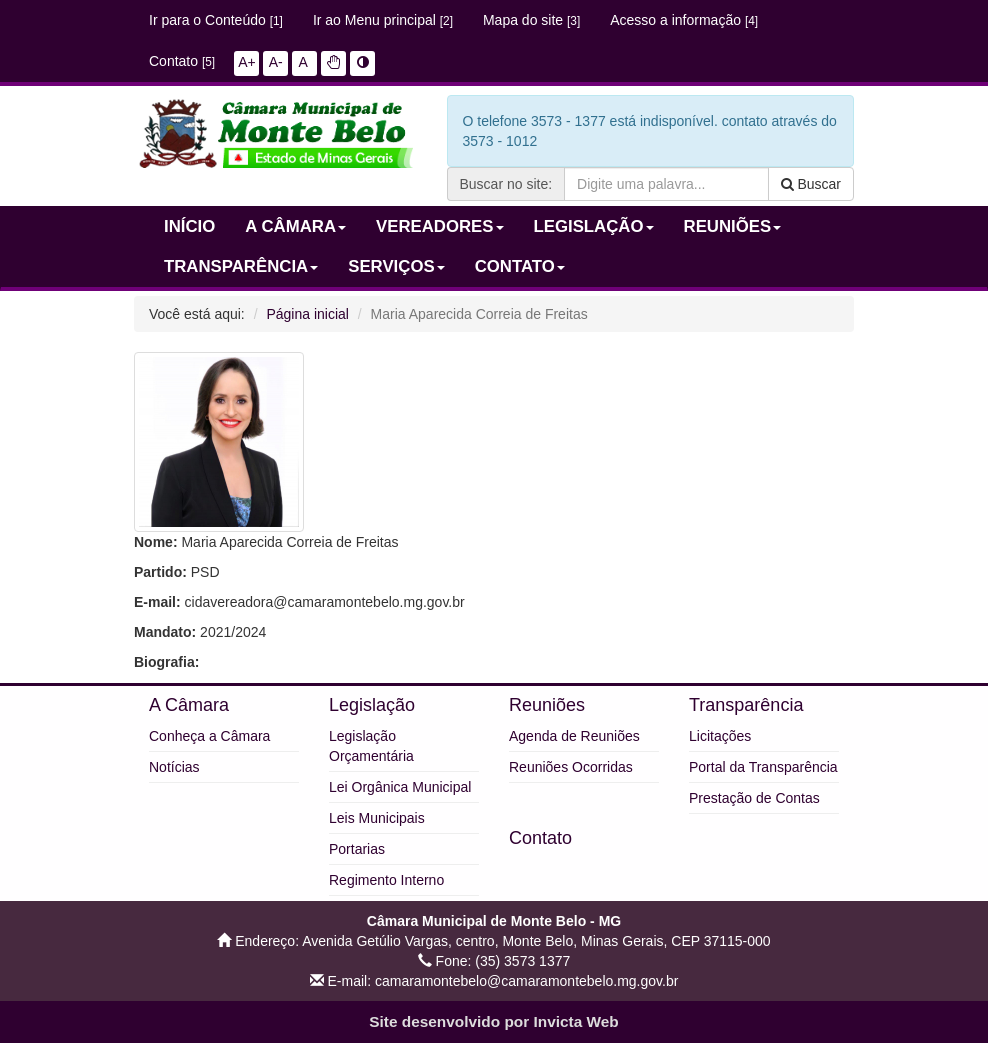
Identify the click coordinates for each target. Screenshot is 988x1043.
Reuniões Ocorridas (571, 767)
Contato (182, 61)
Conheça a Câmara (209, 736)
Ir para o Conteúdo (216, 20)
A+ (247, 62)
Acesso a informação (684, 20)
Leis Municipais (377, 818)
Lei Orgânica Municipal (400, 787)
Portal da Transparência (763, 767)
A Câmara (189, 705)
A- (276, 62)
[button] (334, 62)
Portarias (357, 849)
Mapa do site (531, 20)
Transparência (746, 705)
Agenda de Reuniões (574, 736)
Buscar (811, 184)
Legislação (372, 705)
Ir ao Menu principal (383, 20)
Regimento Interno (386, 880)
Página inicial (307, 314)
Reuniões (547, 705)
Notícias (174, 767)
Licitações (720, 736)
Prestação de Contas (754, 798)
